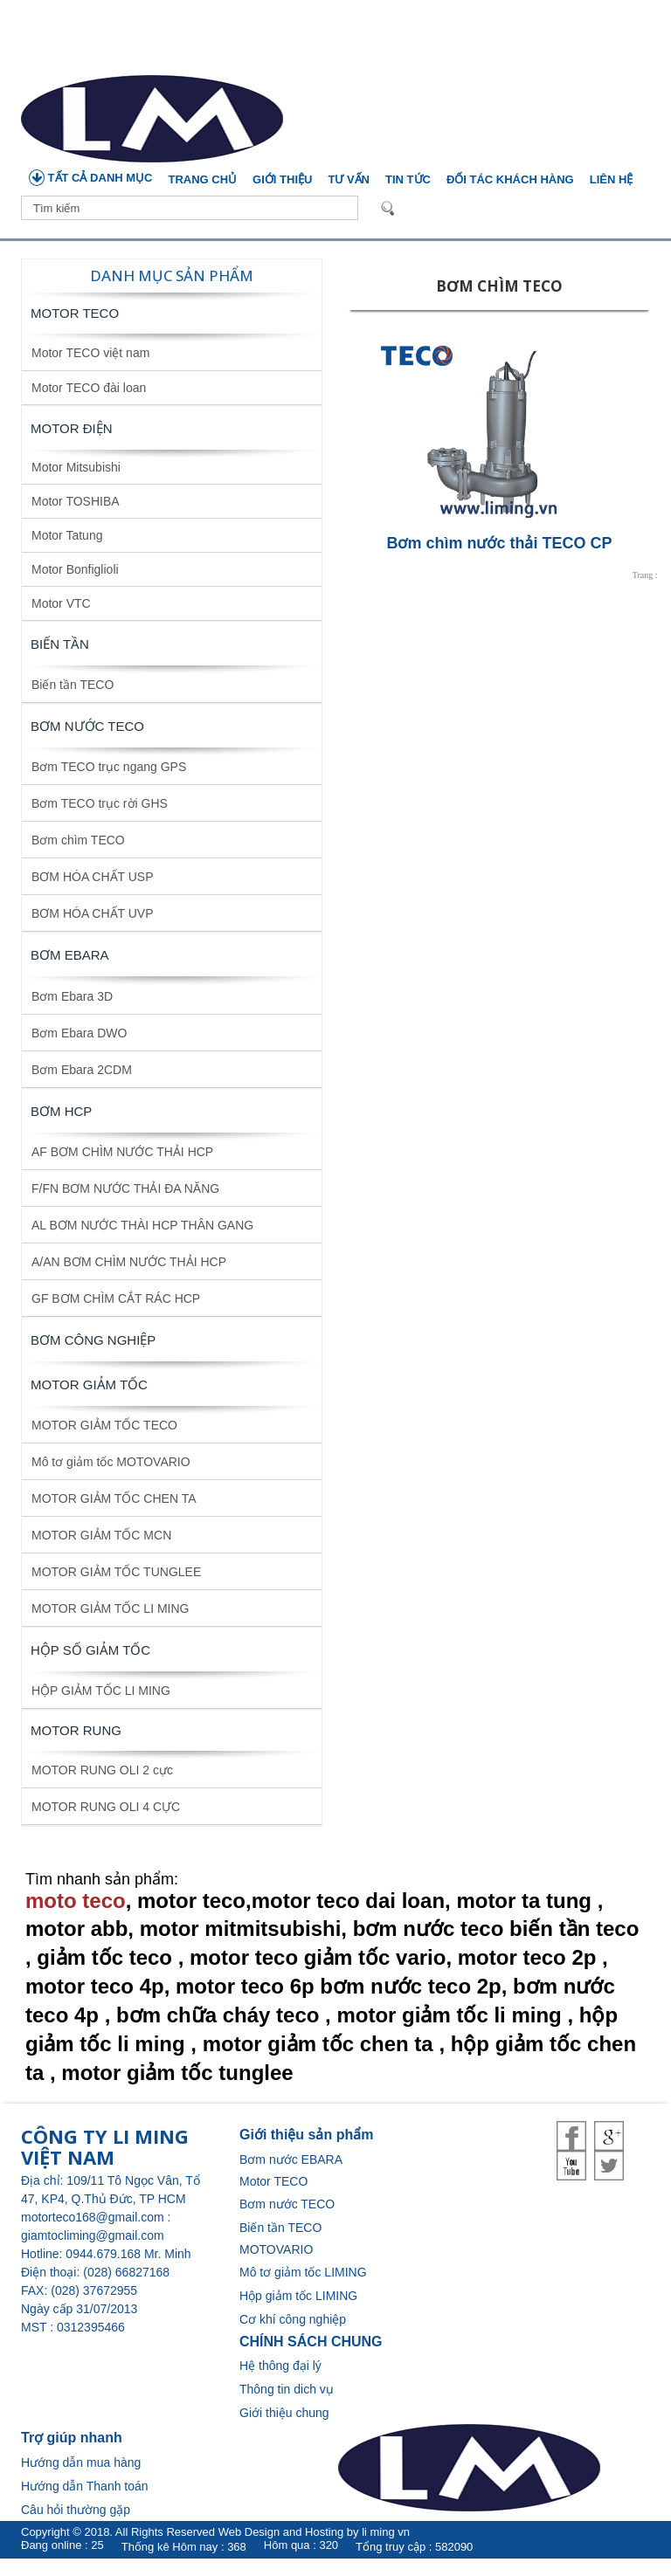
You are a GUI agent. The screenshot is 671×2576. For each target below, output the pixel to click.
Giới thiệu (282, 179)
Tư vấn (349, 179)
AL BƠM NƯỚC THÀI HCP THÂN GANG (142, 1225)
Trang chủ (203, 179)
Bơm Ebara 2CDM (81, 1070)
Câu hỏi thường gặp (75, 2510)
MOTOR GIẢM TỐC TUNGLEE (116, 1572)
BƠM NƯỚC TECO (87, 726)
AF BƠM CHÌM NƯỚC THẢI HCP (122, 1152)
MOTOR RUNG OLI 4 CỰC (105, 1807)
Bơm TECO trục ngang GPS (108, 767)
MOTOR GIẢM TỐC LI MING (110, 1608)
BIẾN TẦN (60, 644)
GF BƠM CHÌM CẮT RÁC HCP (115, 1298)
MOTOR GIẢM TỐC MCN (101, 1535)
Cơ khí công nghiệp (292, 2319)
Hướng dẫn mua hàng (81, 2462)
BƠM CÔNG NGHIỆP (93, 1340)
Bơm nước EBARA (290, 2159)
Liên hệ (611, 179)
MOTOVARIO (276, 2249)
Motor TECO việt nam (90, 353)
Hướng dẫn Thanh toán (85, 2486)
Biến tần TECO (72, 685)
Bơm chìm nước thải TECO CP (499, 543)
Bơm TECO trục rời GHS (99, 803)
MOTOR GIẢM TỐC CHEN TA (114, 1498)
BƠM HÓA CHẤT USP (92, 877)
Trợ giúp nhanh (71, 2437)
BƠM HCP (61, 1111)
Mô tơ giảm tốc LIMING (303, 2272)
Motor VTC (61, 603)
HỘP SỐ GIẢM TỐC (90, 1650)
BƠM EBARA (70, 954)
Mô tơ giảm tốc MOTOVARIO (110, 1462)
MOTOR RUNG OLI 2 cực (102, 1770)
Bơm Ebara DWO (79, 1033)
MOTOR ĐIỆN (72, 428)
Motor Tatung (66, 535)
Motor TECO (75, 313)
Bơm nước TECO (287, 2204)
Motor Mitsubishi (76, 467)
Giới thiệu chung (284, 2413)
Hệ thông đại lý (280, 2366)
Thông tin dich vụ (286, 2389)
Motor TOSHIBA (75, 501)
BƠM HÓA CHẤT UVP (92, 913)
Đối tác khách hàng (510, 179)
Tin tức (408, 179)
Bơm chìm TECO (78, 840)
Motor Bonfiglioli (75, 569)
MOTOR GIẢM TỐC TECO (104, 1425)
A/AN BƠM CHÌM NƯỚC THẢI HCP (128, 1262)
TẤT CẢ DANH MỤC (91, 177)
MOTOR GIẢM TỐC (89, 1384)
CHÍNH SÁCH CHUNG (311, 2341)
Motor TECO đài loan (88, 388)
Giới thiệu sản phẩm (306, 2134)
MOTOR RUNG (76, 1730)
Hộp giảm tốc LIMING (298, 2296)
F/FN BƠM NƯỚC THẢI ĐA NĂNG (125, 1188)
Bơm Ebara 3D (72, 996)
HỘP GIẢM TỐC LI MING (100, 1691)
